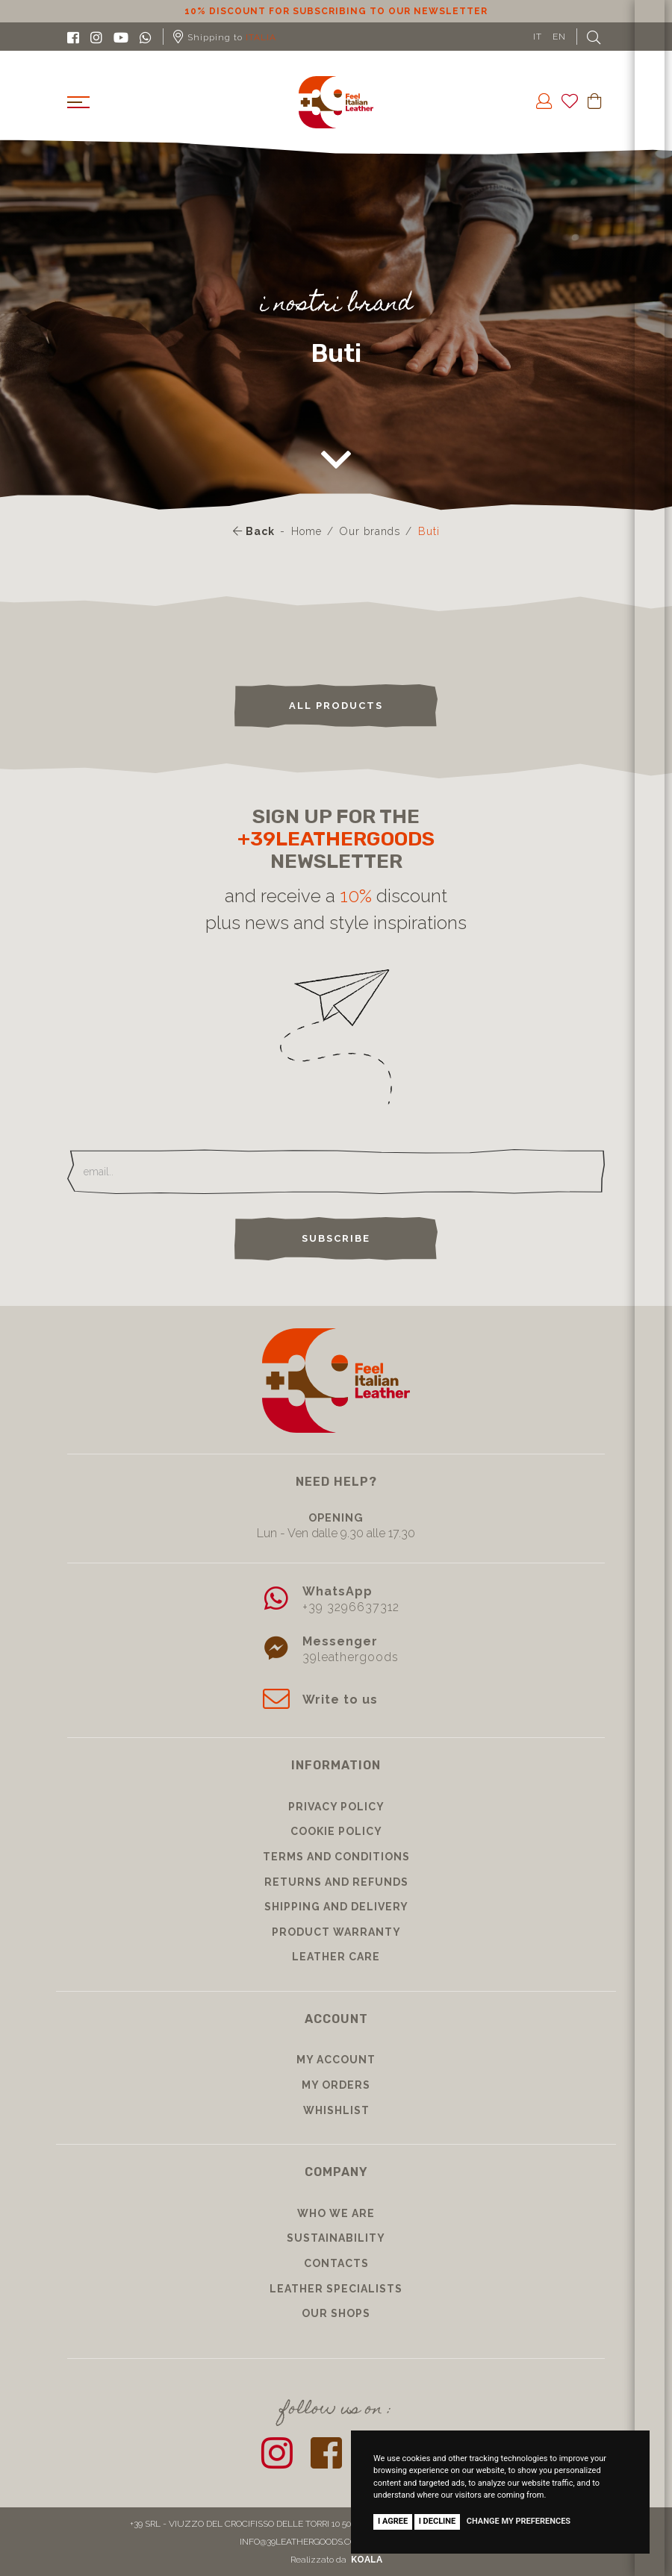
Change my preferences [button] (518, 2521)
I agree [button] (393, 2521)
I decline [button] (437, 2521)
